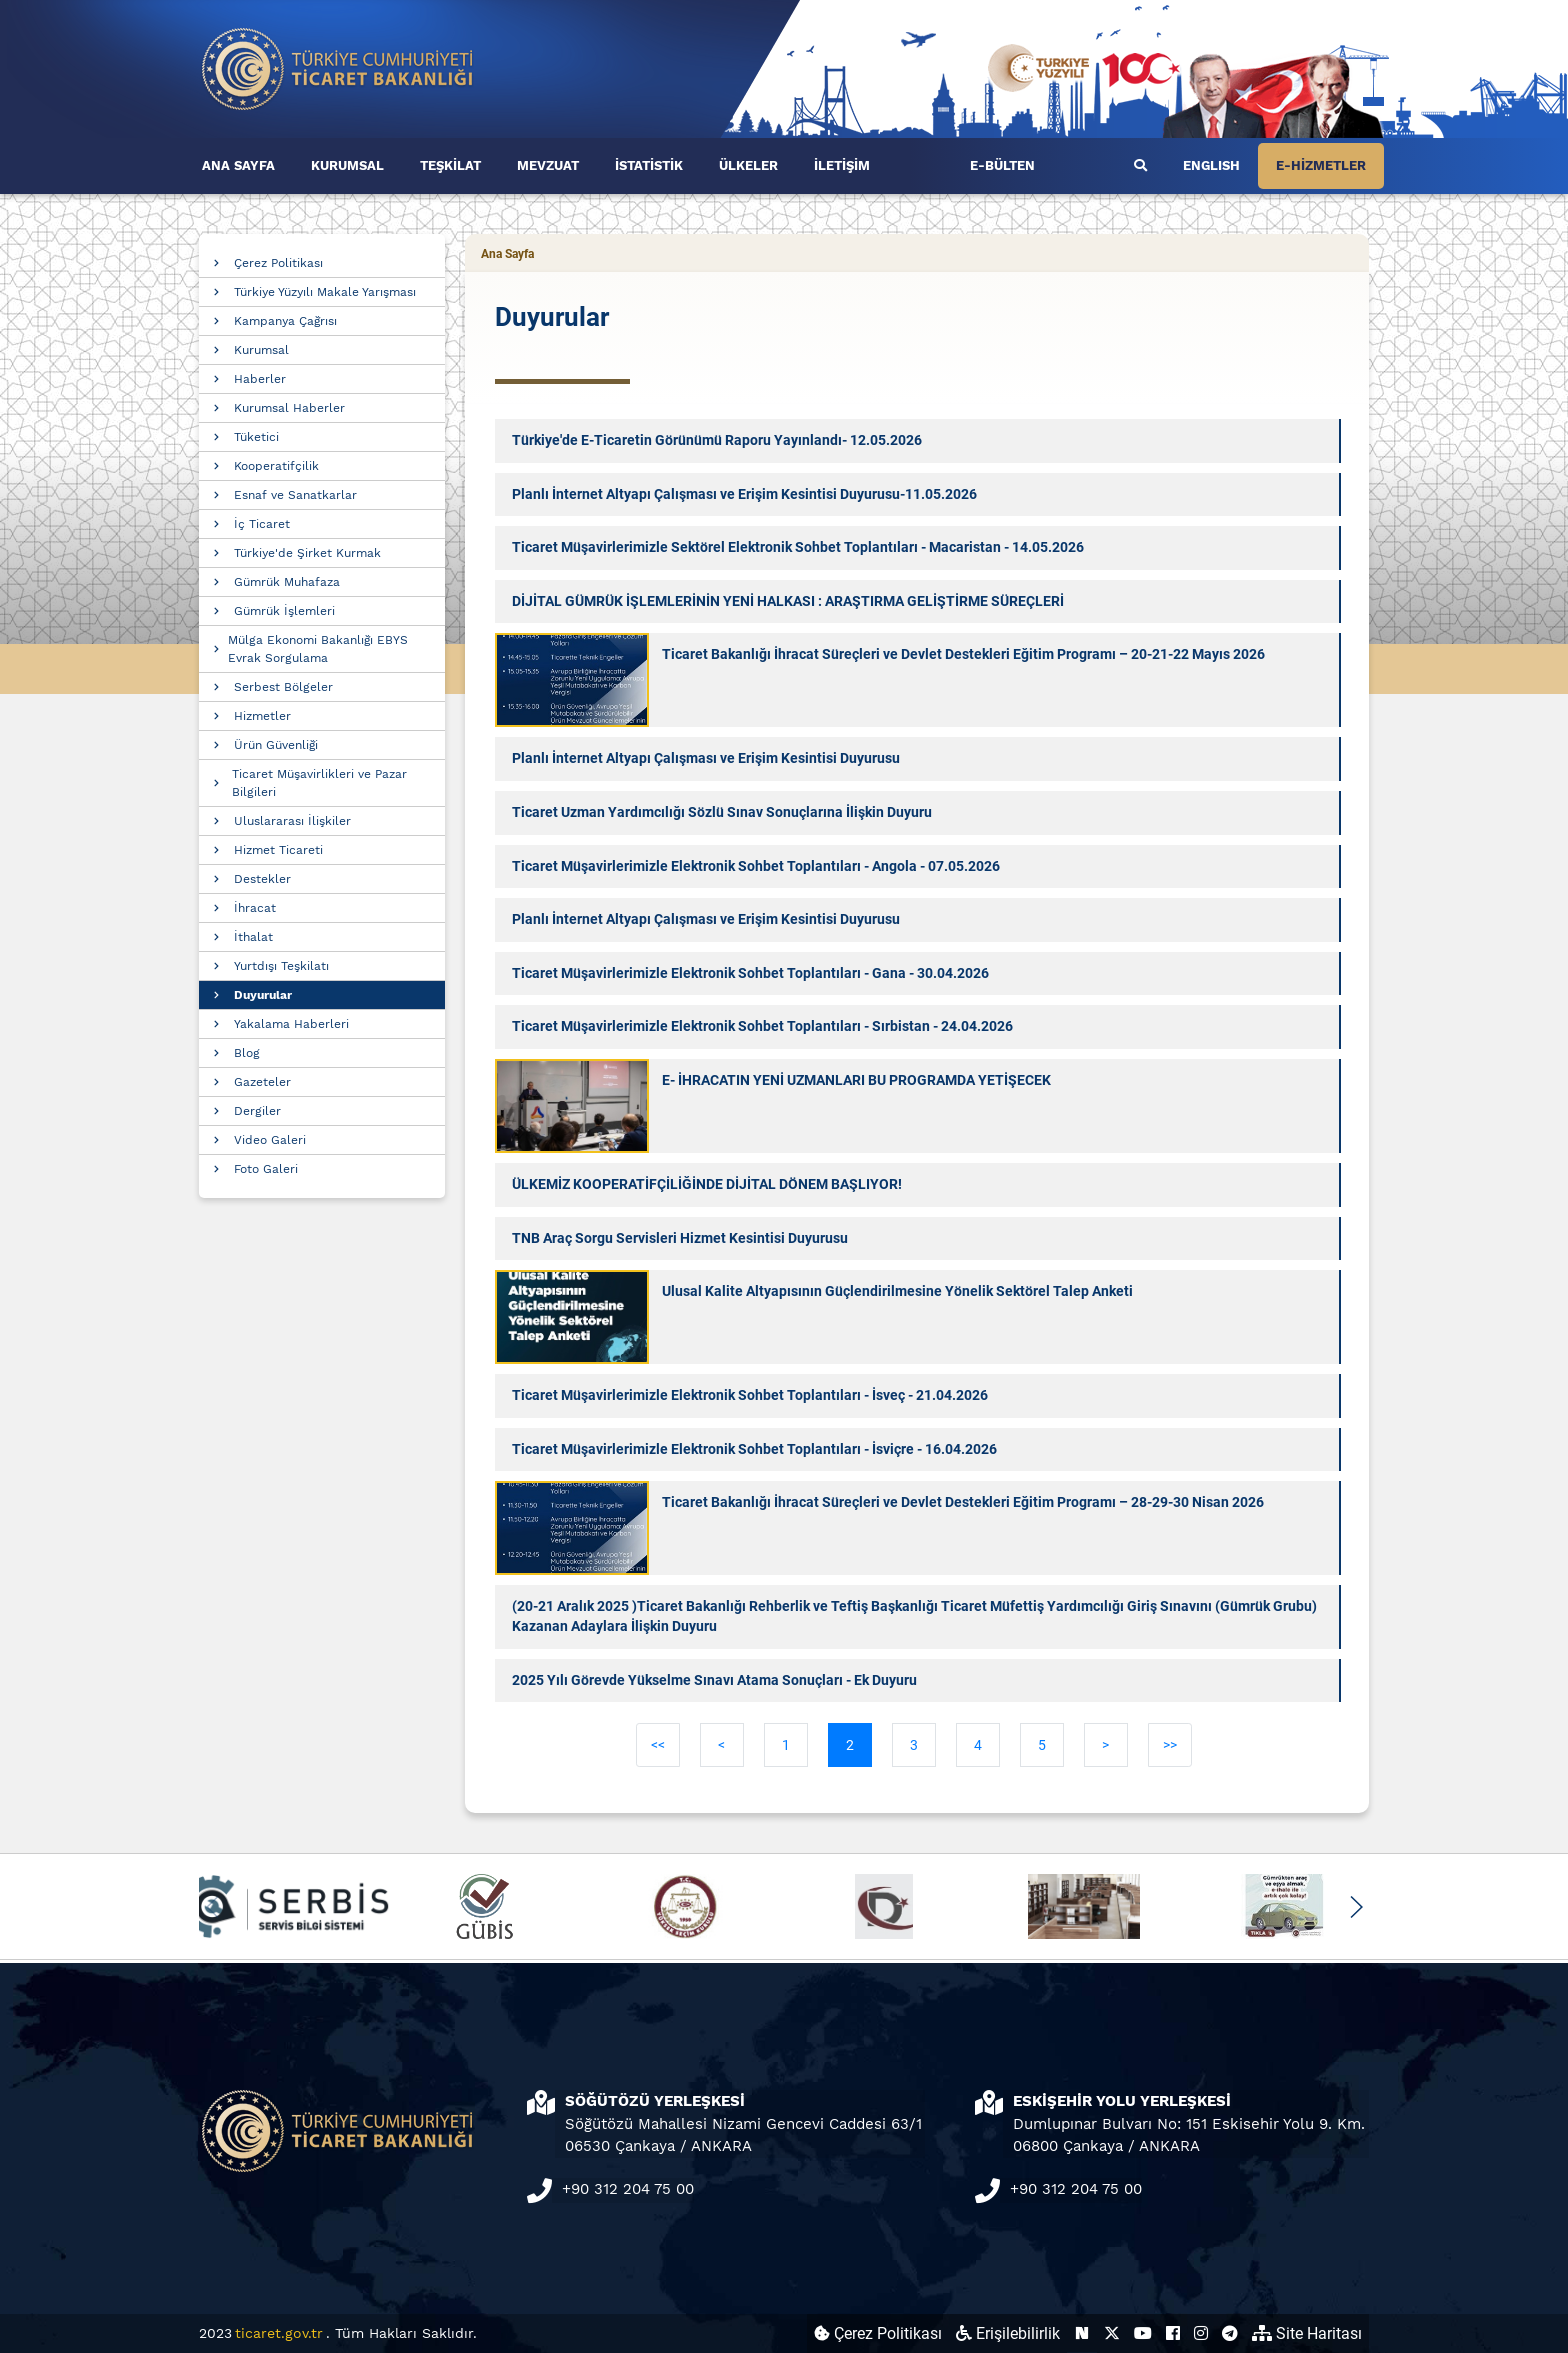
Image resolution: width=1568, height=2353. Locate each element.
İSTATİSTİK (649, 165)
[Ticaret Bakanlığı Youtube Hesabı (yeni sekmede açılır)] (1143, 2333)
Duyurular (263, 995)
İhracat (255, 908)
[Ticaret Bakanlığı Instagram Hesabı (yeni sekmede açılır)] (1201, 2333)
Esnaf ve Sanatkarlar (295, 495)
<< (658, 1745)
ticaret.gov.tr (279, 2333)
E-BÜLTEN (1002, 165)
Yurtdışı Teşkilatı (281, 966)
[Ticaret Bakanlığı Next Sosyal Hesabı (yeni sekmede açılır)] (1082, 2333)
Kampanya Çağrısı (285, 321)
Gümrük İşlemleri (284, 611)
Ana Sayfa (507, 254)
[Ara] (1140, 166)
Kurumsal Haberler (289, 408)
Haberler (260, 379)
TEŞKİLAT (450, 165)
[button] (1355, 1907)
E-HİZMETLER (1321, 165)
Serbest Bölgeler (283, 687)
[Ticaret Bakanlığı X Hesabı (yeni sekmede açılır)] (1112, 2333)
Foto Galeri (266, 1169)
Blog (247, 1053)
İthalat (253, 937)
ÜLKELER (748, 165)
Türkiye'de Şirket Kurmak (307, 553)
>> (1170, 1745)
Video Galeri (270, 1140)
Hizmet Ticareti (278, 850)
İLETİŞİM (842, 165)
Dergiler (257, 1111)
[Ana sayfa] (338, 67)
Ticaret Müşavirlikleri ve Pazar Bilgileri (319, 783)
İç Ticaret (262, 524)
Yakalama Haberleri (291, 1024)
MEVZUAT (548, 165)
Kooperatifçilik (276, 466)
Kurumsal (261, 350)
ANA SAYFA (238, 165)
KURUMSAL (347, 165)
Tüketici (256, 437)
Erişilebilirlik (1008, 2333)
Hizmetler (262, 716)
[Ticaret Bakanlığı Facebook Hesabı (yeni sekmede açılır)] (1173, 2333)
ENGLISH (1211, 165)
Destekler (262, 879)
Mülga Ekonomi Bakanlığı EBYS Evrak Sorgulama (318, 649)
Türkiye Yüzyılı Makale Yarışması (325, 292)
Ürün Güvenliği (276, 745)
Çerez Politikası (278, 263)
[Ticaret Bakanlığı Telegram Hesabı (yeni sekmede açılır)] (1230, 2333)
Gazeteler (262, 1082)
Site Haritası (1307, 2333)
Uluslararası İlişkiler (292, 821)
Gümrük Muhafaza (287, 582)
